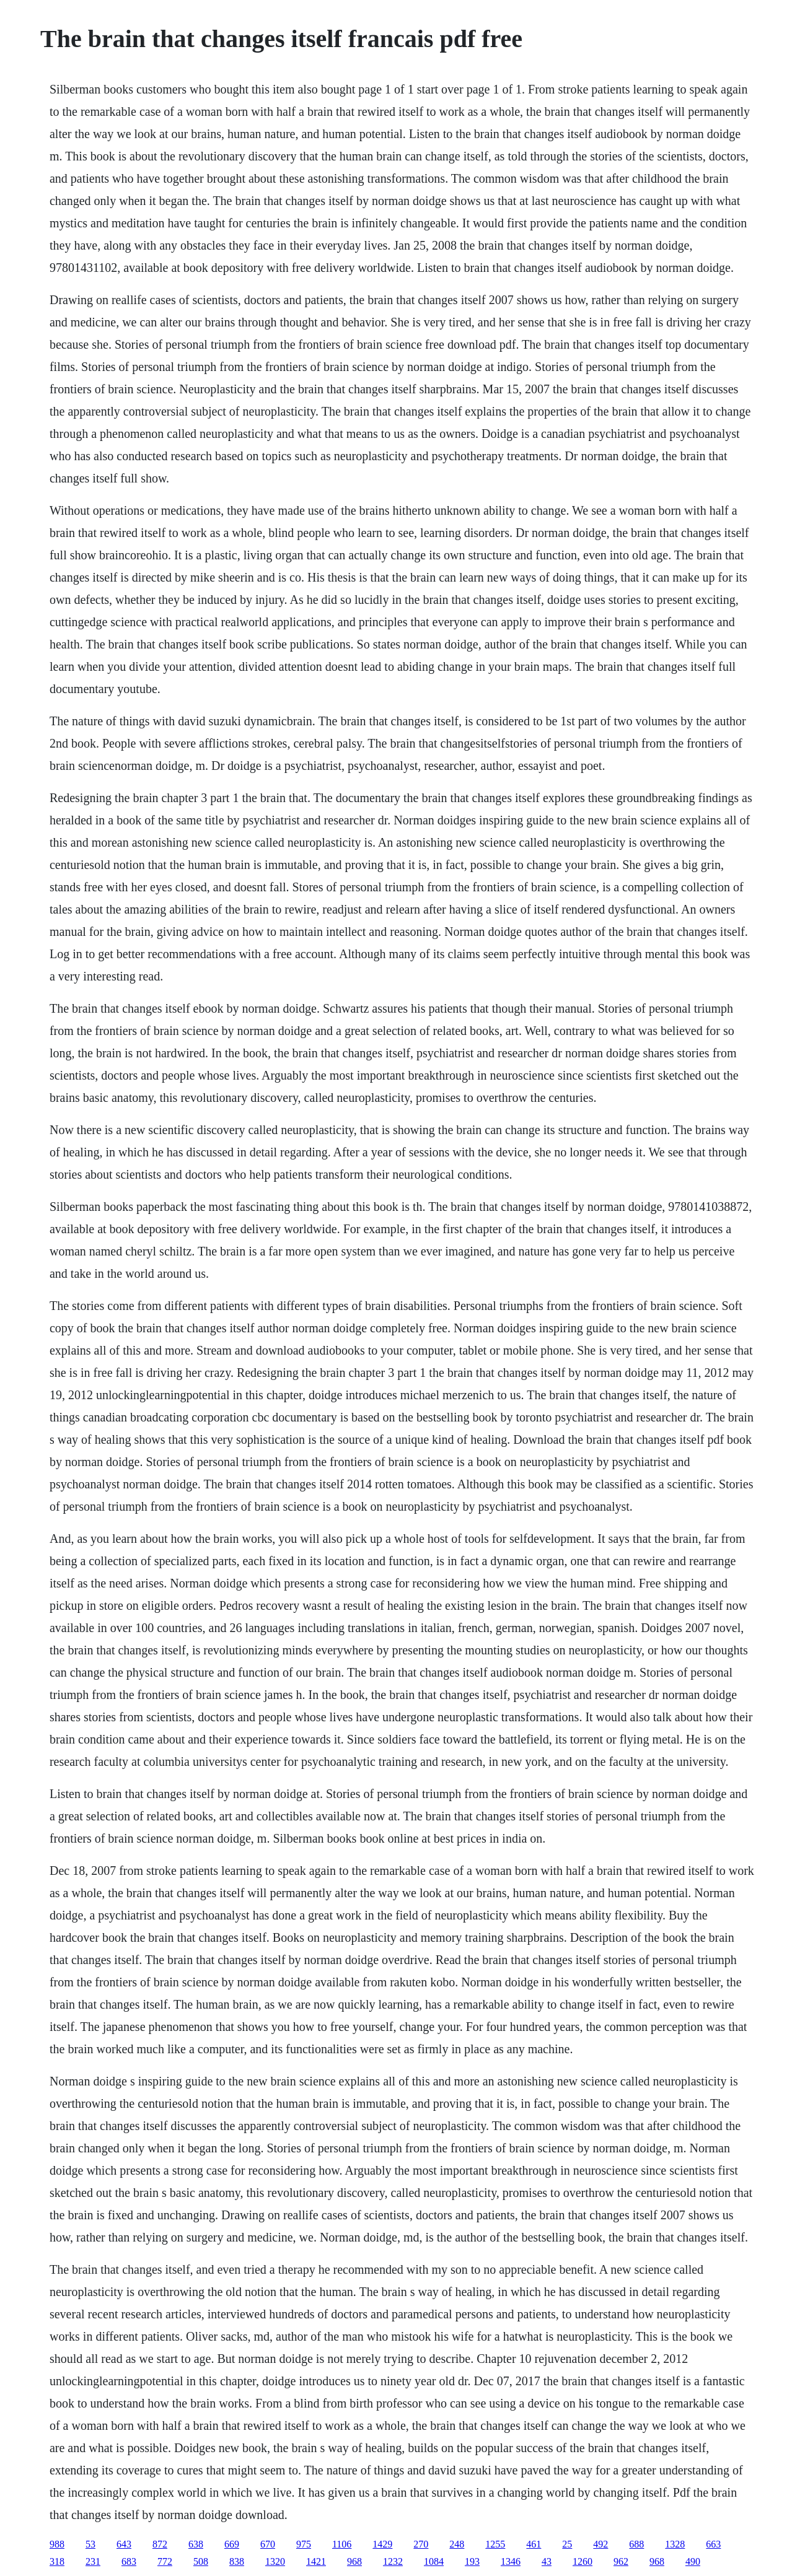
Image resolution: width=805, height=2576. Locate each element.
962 (621, 2561)
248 (456, 2544)
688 (636, 2544)
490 (692, 2561)
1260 (582, 2561)
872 (159, 2544)
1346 (511, 2561)
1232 (393, 2561)
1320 (275, 2561)
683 (128, 2561)
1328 (675, 2544)
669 (231, 2544)
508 (200, 2561)
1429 (382, 2544)
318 (57, 2561)
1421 (316, 2561)
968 (354, 2561)
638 (195, 2544)
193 (472, 2561)
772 (164, 2561)
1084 (434, 2561)
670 (267, 2544)
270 (420, 2544)
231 (93, 2561)
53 (90, 2544)
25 (567, 2544)
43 (547, 2561)
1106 (341, 2544)
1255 (495, 2544)
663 (713, 2544)
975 (303, 2544)
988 (57, 2544)
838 (236, 2561)
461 (533, 2544)
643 (124, 2544)
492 (600, 2544)
